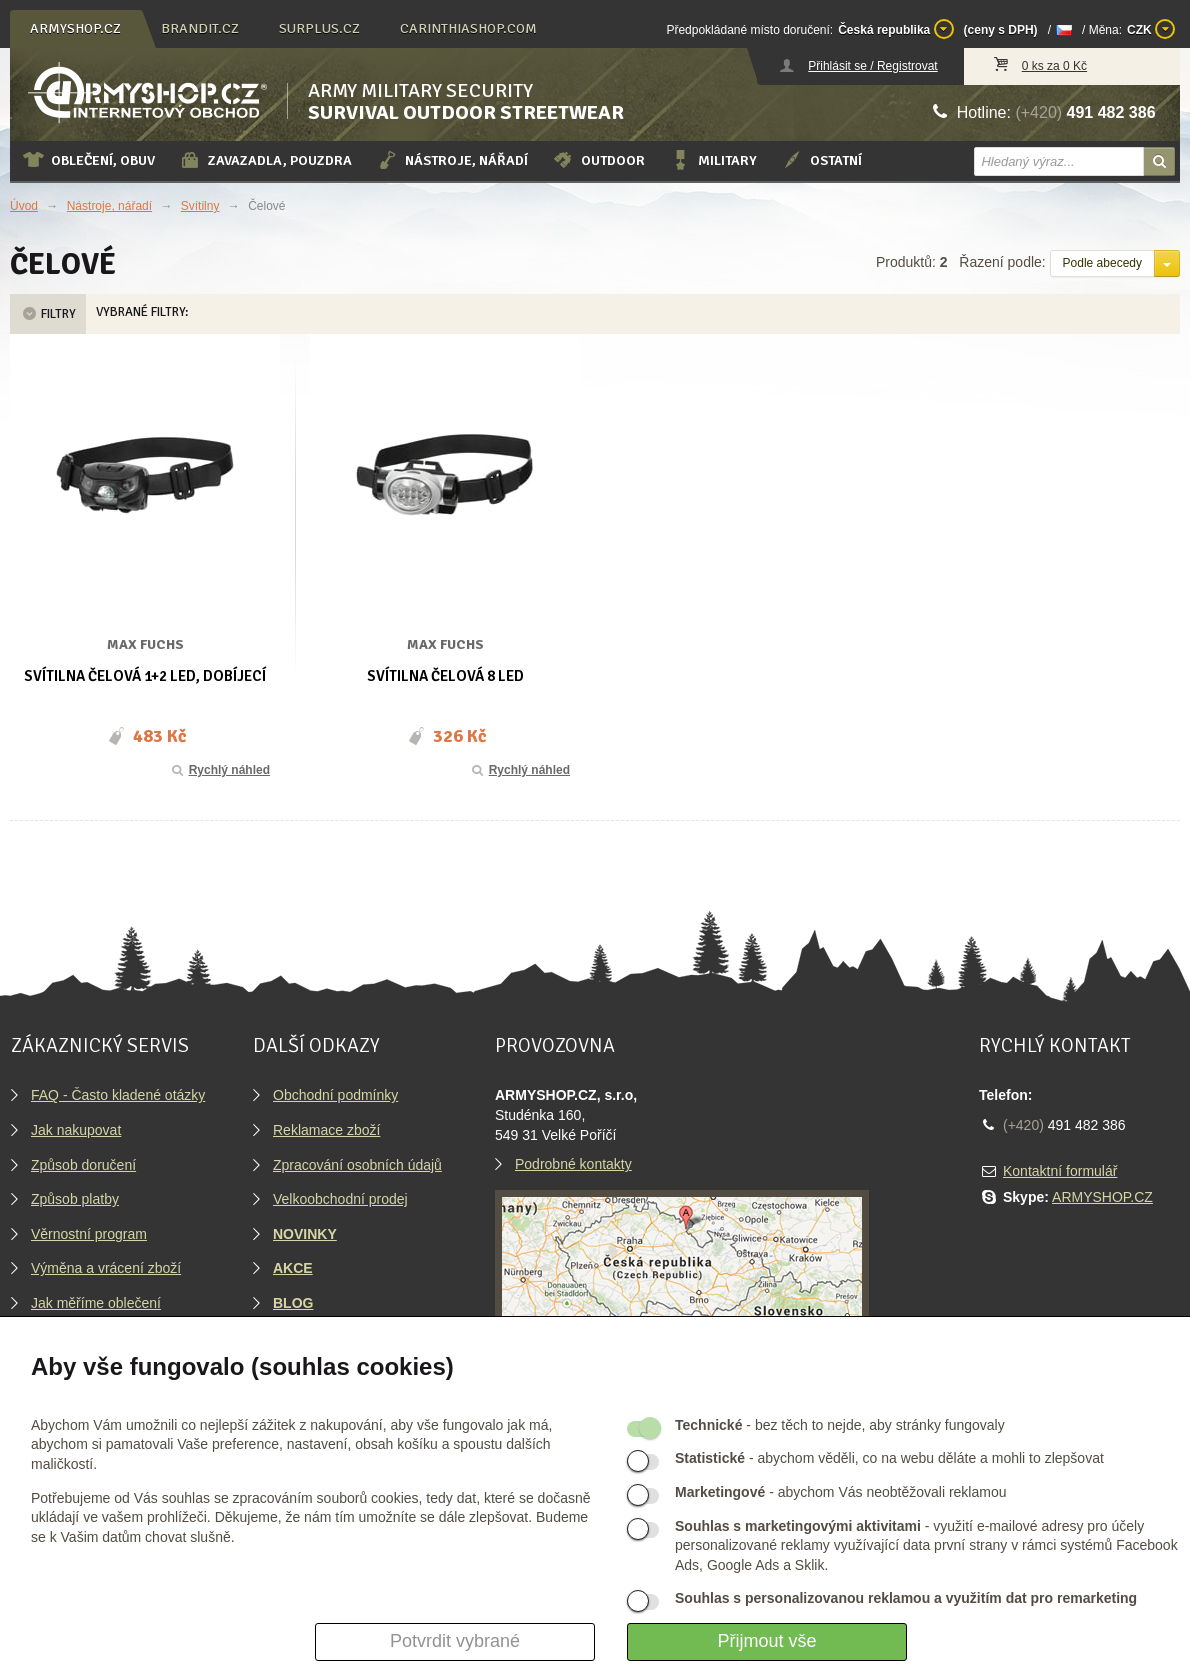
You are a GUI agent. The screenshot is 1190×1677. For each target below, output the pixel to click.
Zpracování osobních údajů (357, 1165)
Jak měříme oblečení (96, 1303)
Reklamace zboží (326, 1130)
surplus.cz (319, 28)
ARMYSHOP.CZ (1102, 1197)
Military (713, 160)
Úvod (24, 206)
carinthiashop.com (468, 28)
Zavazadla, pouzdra (265, 160)
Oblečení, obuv (88, 160)
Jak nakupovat (76, 1130)
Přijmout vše (766, 1641)
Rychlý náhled (219, 770)
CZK (1151, 29)
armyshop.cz (75, 28)
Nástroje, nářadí (452, 160)
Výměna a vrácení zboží (106, 1268)
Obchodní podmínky (335, 1095)
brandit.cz (200, 28)
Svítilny (200, 206)
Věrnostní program (89, 1234)
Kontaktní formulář (1060, 1171)
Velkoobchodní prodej (340, 1199)
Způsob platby (75, 1199)
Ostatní (821, 160)
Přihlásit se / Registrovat (872, 66)
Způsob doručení (83, 1165)
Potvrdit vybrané (455, 1641)
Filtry (48, 314)
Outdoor (598, 160)
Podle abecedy (1102, 263)
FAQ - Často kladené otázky (118, 1095)
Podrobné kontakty (573, 1164)
